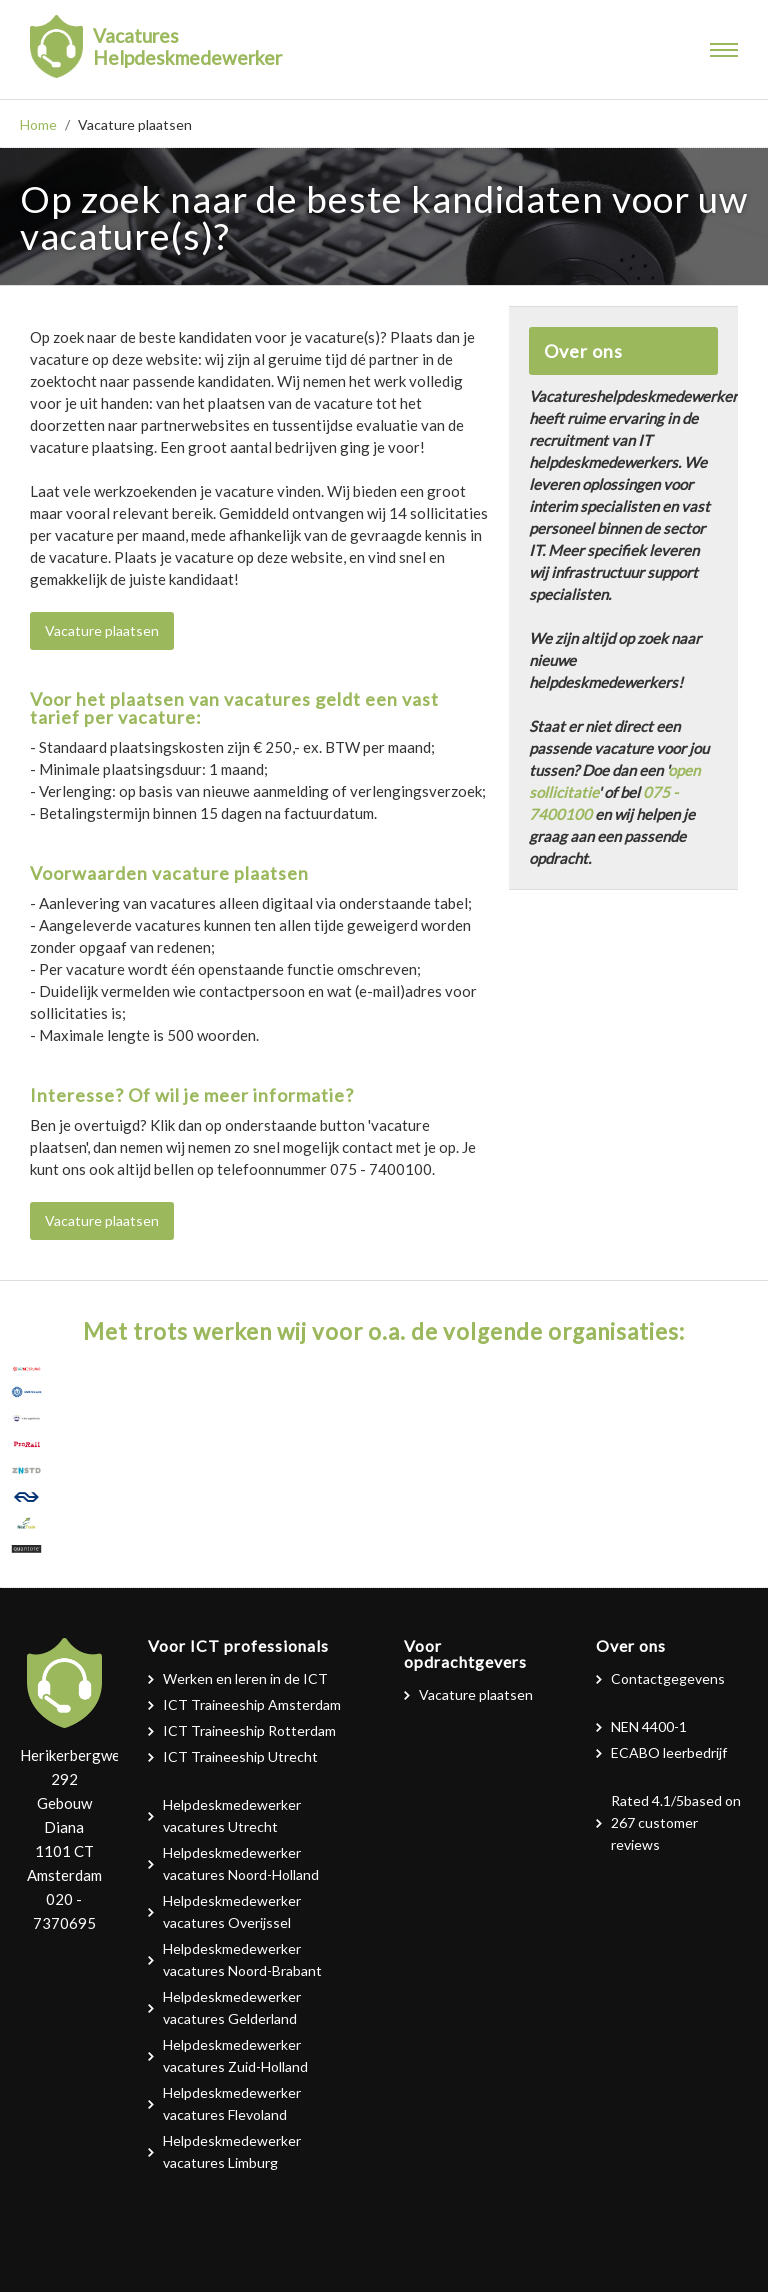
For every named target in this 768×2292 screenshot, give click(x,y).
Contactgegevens (668, 1678)
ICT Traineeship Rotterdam (249, 1730)
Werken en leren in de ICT (245, 1678)
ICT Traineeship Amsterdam (252, 1704)
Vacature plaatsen (102, 630)
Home (38, 124)
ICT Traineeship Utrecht (240, 1756)
